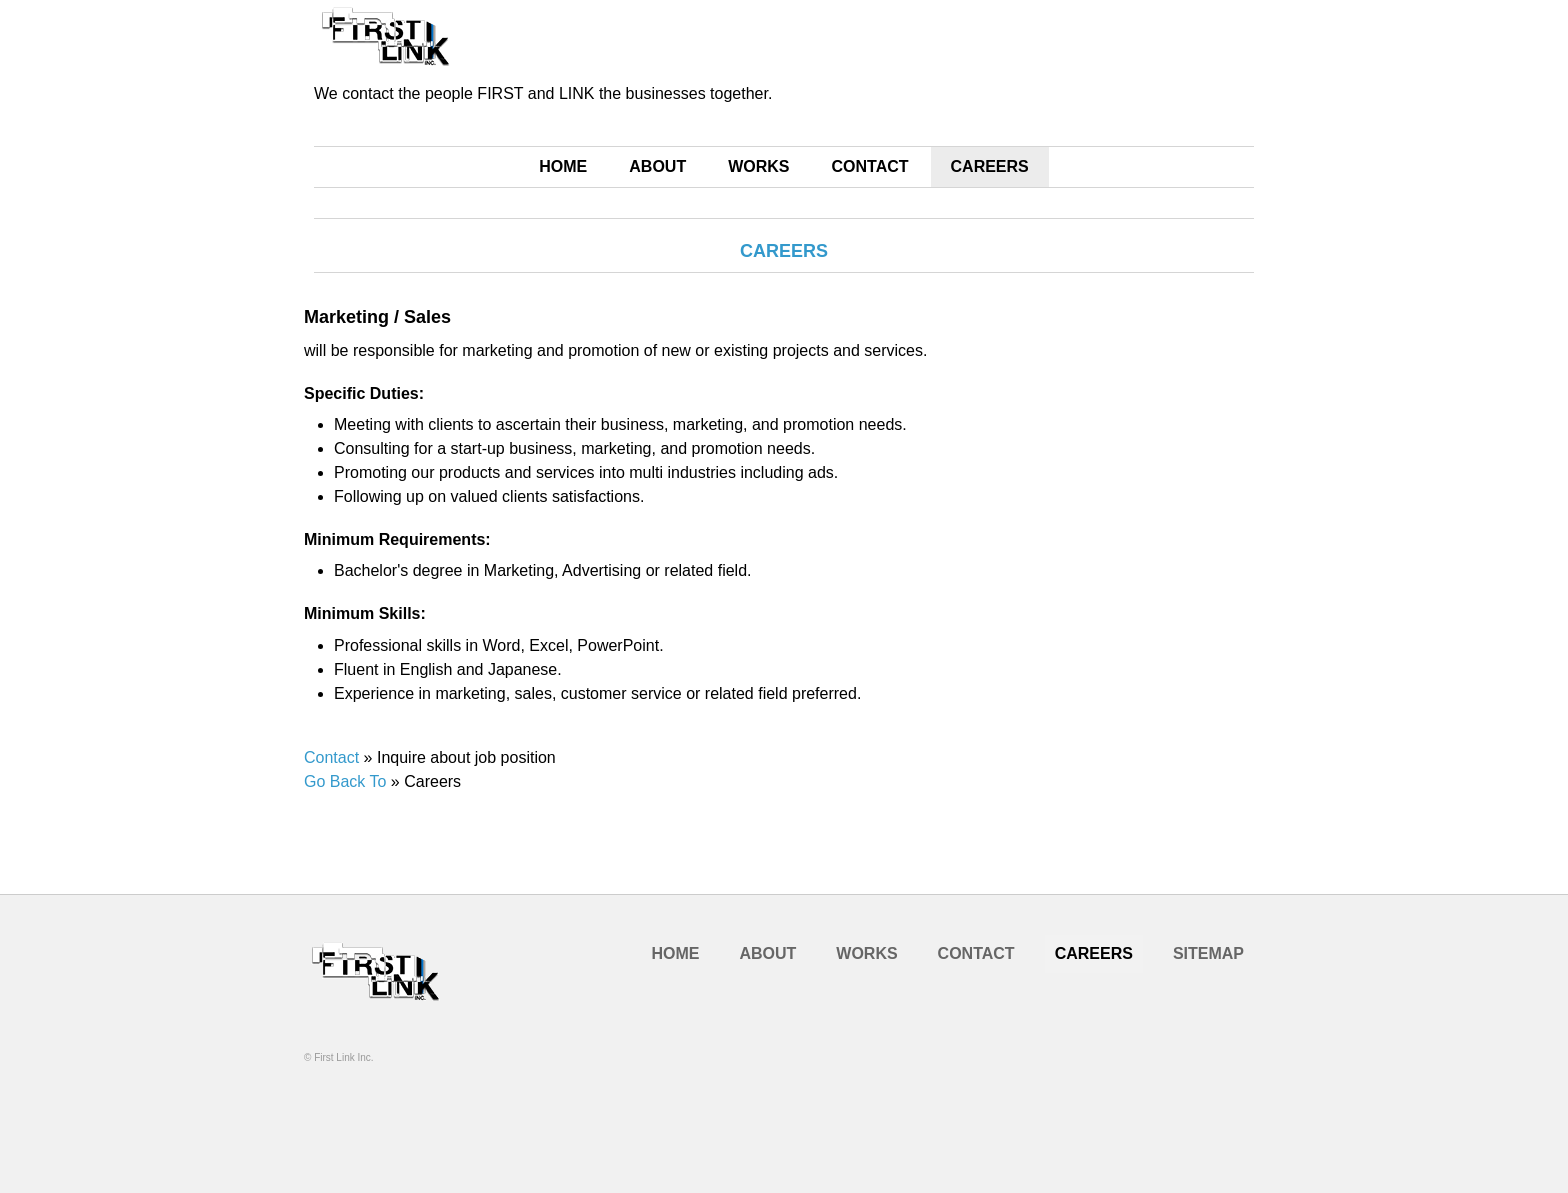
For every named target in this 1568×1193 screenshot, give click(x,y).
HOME (563, 166)
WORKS (758, 166)
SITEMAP (1208, 953)
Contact (331, 757)
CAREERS (990, 166)
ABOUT (657, 166)
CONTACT (869, 166)
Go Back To (345, 781)
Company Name (394, 995)
